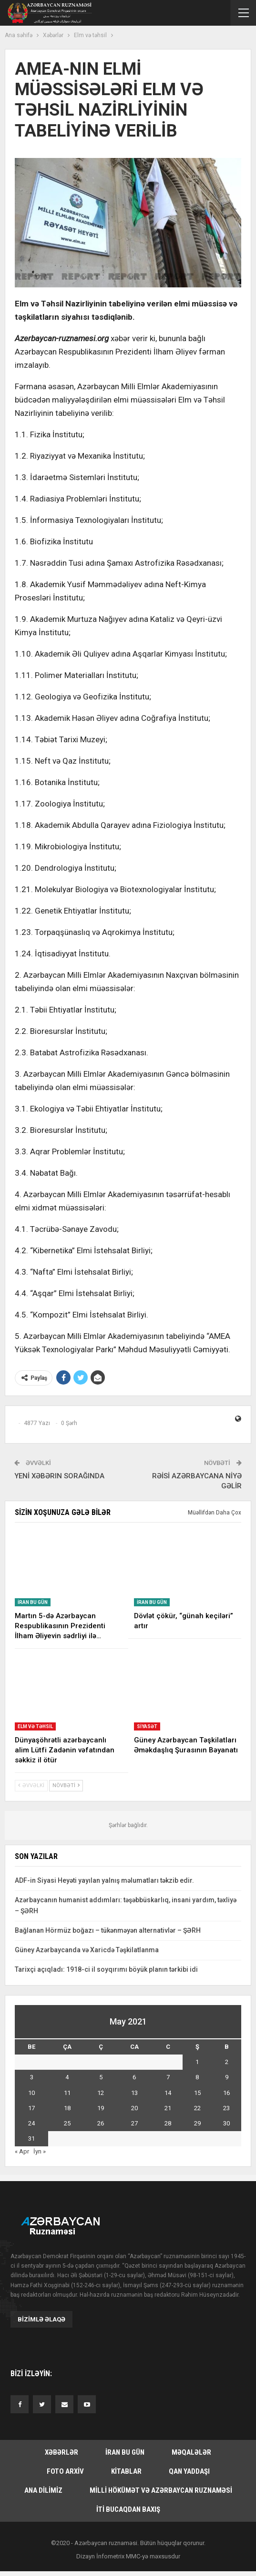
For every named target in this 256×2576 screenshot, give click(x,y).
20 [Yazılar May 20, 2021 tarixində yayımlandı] (134, 2108)
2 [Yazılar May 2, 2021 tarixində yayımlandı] (226, 2061)
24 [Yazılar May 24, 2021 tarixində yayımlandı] (31, 2123)
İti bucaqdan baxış (128, 2509)
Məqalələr (191, 2452)
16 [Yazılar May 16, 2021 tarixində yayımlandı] (226, 2092)
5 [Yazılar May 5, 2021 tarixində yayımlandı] (100, 2077)
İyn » (39, 2151)
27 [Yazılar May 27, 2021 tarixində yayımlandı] (134, 2123)
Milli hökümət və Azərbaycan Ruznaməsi (161, 2490)
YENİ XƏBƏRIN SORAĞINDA (59, 1476)
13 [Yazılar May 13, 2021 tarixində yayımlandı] (134, 2092)
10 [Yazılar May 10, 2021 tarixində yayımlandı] (31, 2092)
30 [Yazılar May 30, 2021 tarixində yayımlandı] (226, 2123)
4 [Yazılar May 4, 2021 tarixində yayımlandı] (67, 2077)
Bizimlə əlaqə (41, 2319)
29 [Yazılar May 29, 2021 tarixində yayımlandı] (197, 2123)
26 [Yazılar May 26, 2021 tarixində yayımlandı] (100, 2123)
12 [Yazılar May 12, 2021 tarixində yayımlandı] (100, 2092)
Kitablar (126, 2471)
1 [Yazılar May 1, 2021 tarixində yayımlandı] (197, 2061)
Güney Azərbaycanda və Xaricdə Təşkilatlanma (87, 1950)
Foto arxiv (65, 2471)
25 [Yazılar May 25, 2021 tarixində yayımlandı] (67, 2123)
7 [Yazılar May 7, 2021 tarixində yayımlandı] (168, 2077)
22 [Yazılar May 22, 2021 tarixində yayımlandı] (197, 2108)
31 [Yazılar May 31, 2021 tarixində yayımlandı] (31, 2138)
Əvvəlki (31, 1785)
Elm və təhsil (35, 1726)
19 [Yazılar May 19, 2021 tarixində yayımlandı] (100, 2108)
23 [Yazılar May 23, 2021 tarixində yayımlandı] (226, 2108)
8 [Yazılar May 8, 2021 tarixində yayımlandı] (197, 2077)
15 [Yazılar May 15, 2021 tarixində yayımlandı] (197, 2092)
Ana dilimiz (43, 2490)
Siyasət (147, 1726)
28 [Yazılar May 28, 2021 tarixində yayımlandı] (167, 2123)
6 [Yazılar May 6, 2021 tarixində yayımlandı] (134, 2077)
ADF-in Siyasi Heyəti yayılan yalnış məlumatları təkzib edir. (104, 1880)
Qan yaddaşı (189, 2471)
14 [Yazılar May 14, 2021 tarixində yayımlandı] (167, 2092)
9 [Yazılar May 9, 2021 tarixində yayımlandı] (226, 2077)
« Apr (22, 2151)
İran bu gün (33, 1602)
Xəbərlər (61, 2452)
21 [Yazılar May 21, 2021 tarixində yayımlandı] (167, 2108)
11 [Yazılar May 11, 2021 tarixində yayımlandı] (67, 2092)
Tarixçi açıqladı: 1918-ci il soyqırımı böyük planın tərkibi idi (106, 1969)
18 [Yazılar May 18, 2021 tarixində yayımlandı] (67, 2108)
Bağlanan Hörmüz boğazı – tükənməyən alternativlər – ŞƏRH (108, 1930)
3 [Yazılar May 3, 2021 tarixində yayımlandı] (31, 2077)
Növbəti (66, 1785)
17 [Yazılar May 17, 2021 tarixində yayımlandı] (31, 2108)
